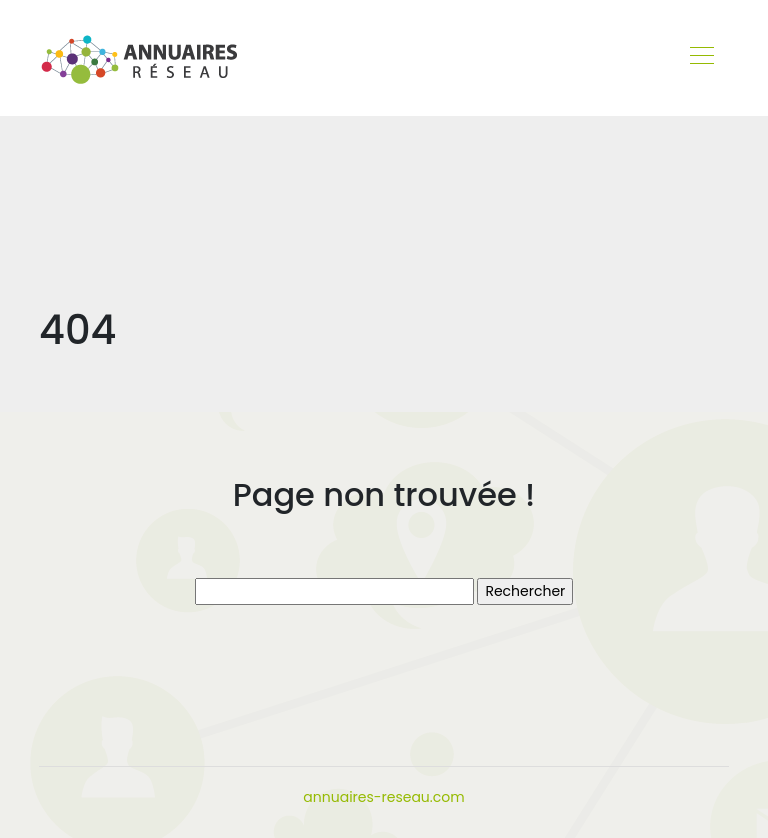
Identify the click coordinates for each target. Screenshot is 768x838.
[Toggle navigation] (701, 58)
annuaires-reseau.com (383, 797)
